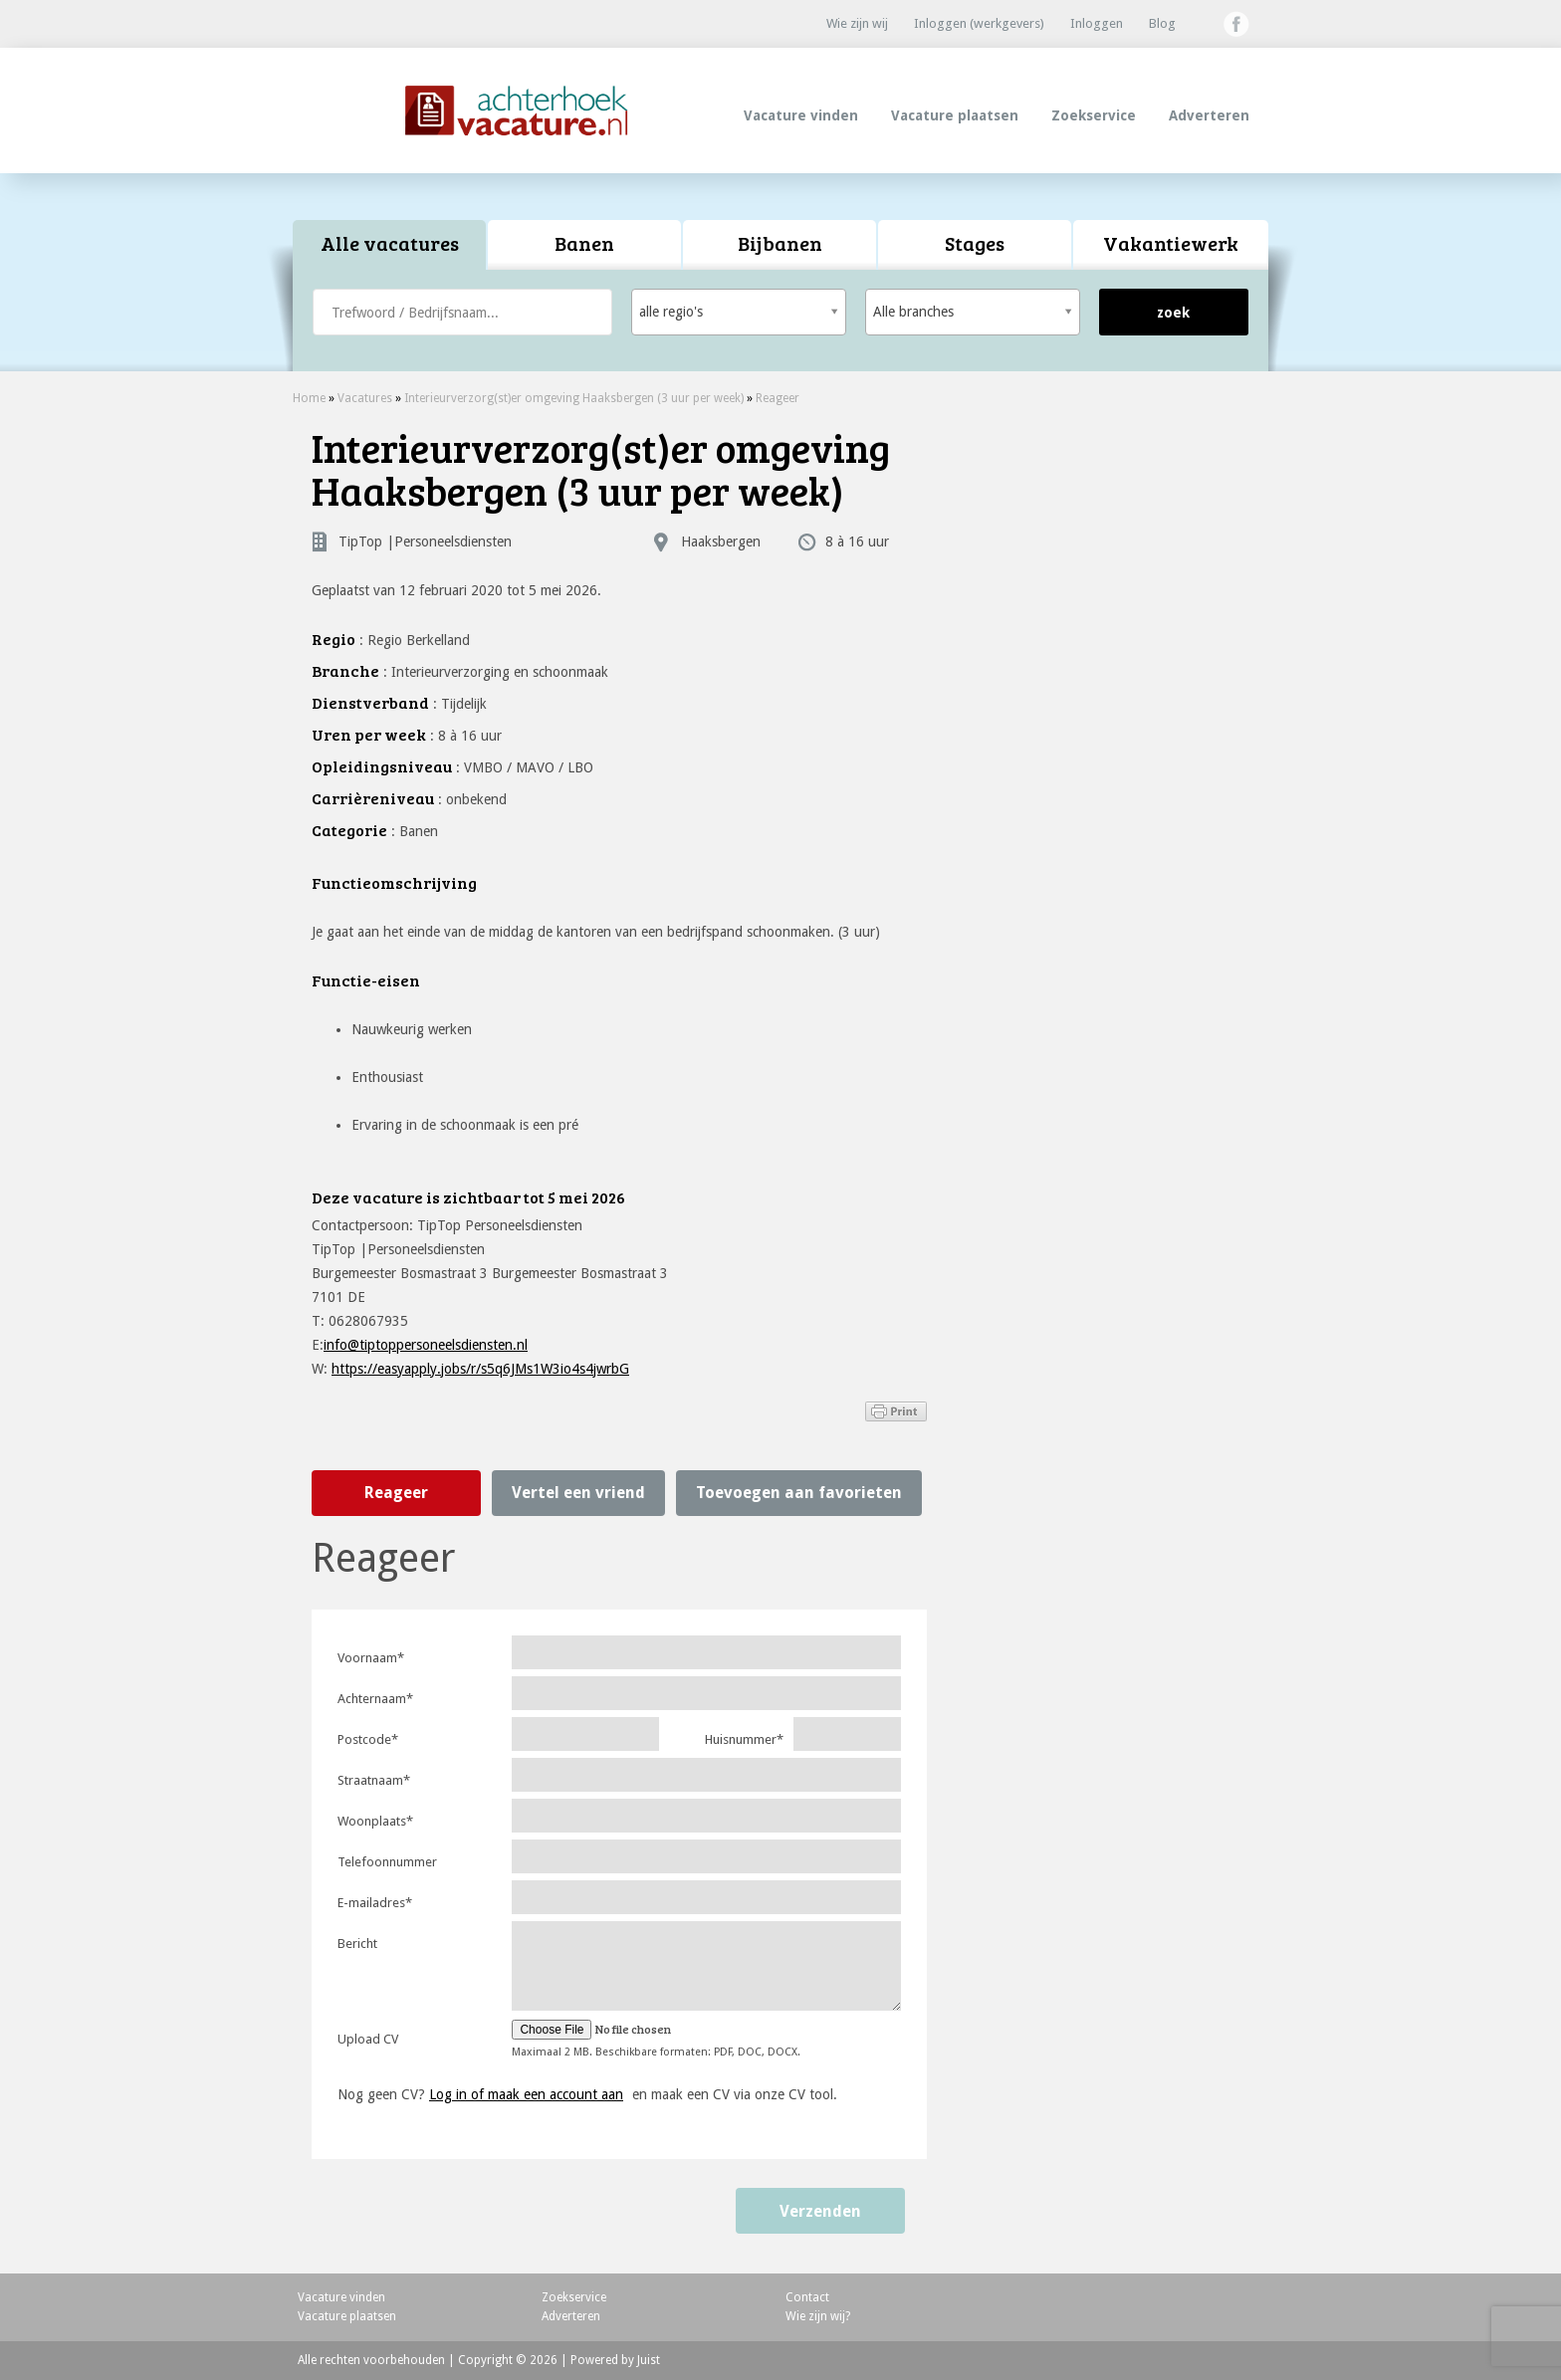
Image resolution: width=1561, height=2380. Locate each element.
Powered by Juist (615, 2360)
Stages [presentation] (974, 243)
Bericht (357, 1943)
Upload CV (367, 2039)
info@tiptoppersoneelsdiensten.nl (426, 1345)
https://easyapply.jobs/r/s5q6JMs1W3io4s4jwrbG (480, 1369)
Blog (1162, 23)
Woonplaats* (375, 1821)
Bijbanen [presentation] (780, 243)
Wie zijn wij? (817, 2316)
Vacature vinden (801, 115)
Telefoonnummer (387, 1861)
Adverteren (1209, 115)
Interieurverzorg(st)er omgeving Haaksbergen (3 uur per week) (574, 398)
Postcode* (367, 1739)
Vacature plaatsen (954, 115)
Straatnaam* (373, 1780)
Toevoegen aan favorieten (799, 1492)
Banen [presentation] (584, 243)
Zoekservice (1093, 115)
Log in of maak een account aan (526, 2094)
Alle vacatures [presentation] (390, 243)
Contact (807, 2297)
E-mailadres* (374, 1902)
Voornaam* (370, 1657)
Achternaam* (375, 1698)
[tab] (390, 245)
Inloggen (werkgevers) (979, 23)
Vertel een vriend (578, 1492)
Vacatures (364, 398)
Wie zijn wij (857, 23)
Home (309, 398)
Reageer (777, 398)
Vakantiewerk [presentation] (1170, 243)
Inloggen (1096, 23)
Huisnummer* (744, 1739)
